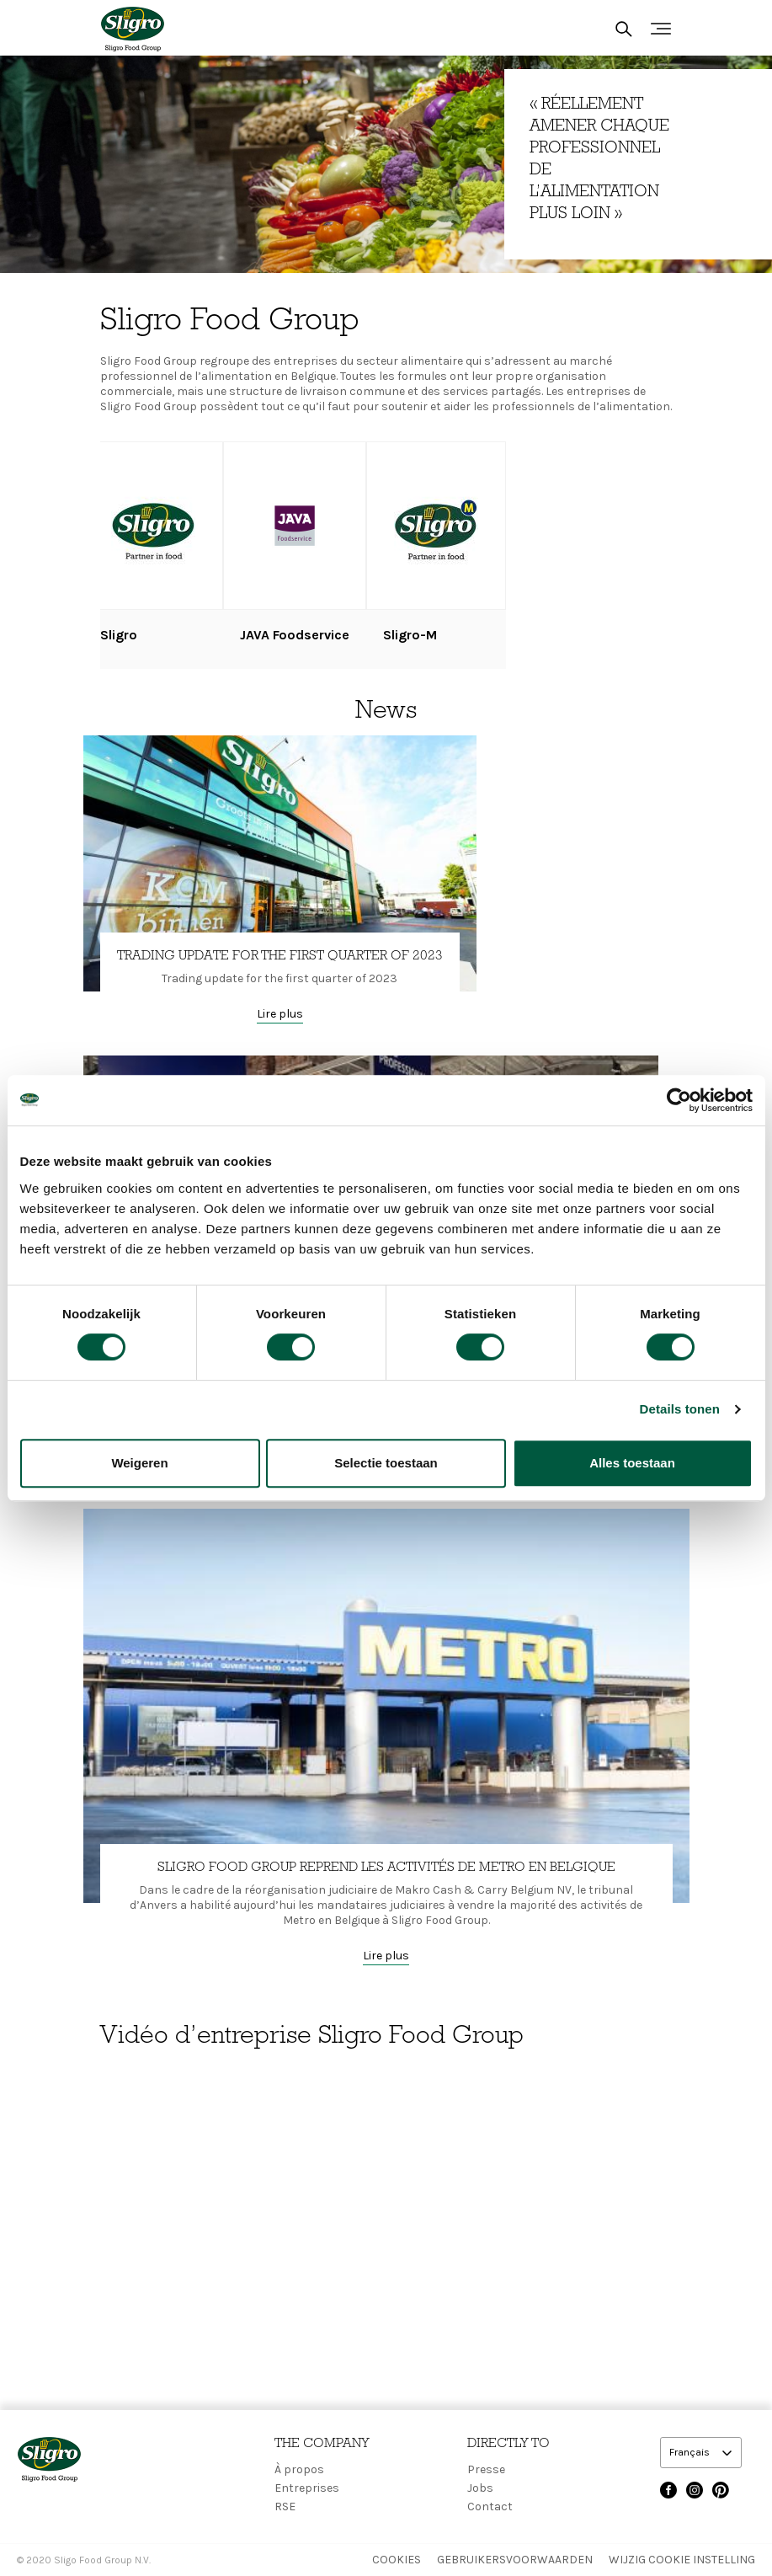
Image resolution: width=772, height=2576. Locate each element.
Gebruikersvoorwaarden (515, 2559)
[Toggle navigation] (661, 29)
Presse (486, 2469)
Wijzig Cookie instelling (682, 2559)
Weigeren (139, 1463)
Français (690, 2452)
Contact (490, 2506)
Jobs (480, 2488)
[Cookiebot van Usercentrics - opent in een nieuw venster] (679, 1100)
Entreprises (306, 2488)
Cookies (396, 2559)
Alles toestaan (632, 1463)
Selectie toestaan (386, 1463)
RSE (284, 2506)
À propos (299, 2469)
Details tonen (680, 1409)
